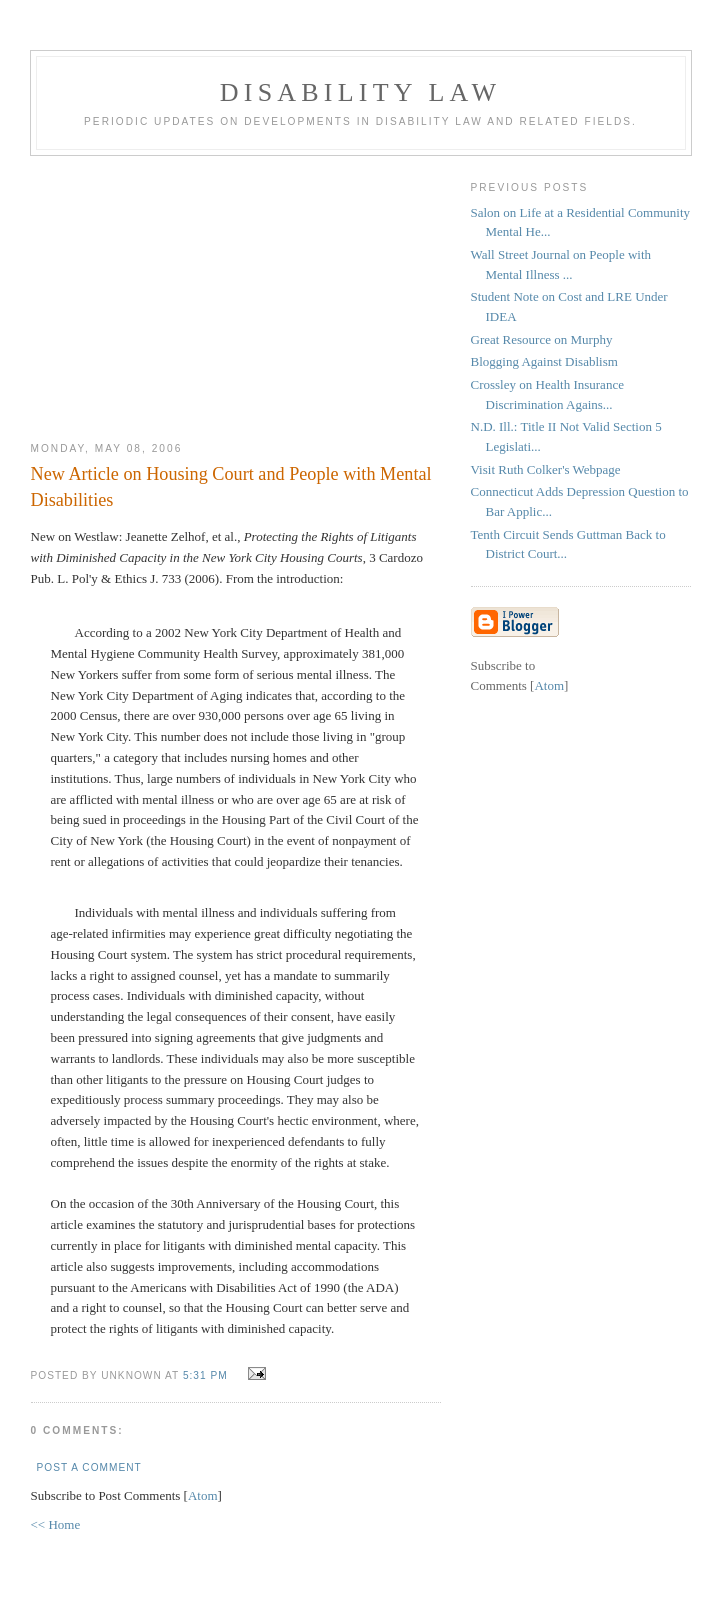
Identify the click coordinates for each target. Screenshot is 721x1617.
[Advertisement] (236, 291)
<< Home (56, 1524)
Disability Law (360, 92)
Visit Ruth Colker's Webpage (546, 469)
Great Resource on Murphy (542, 339)
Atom (203, 1495)
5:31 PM (207, 1375)
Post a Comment (89, 1467)
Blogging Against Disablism (544, 361)
